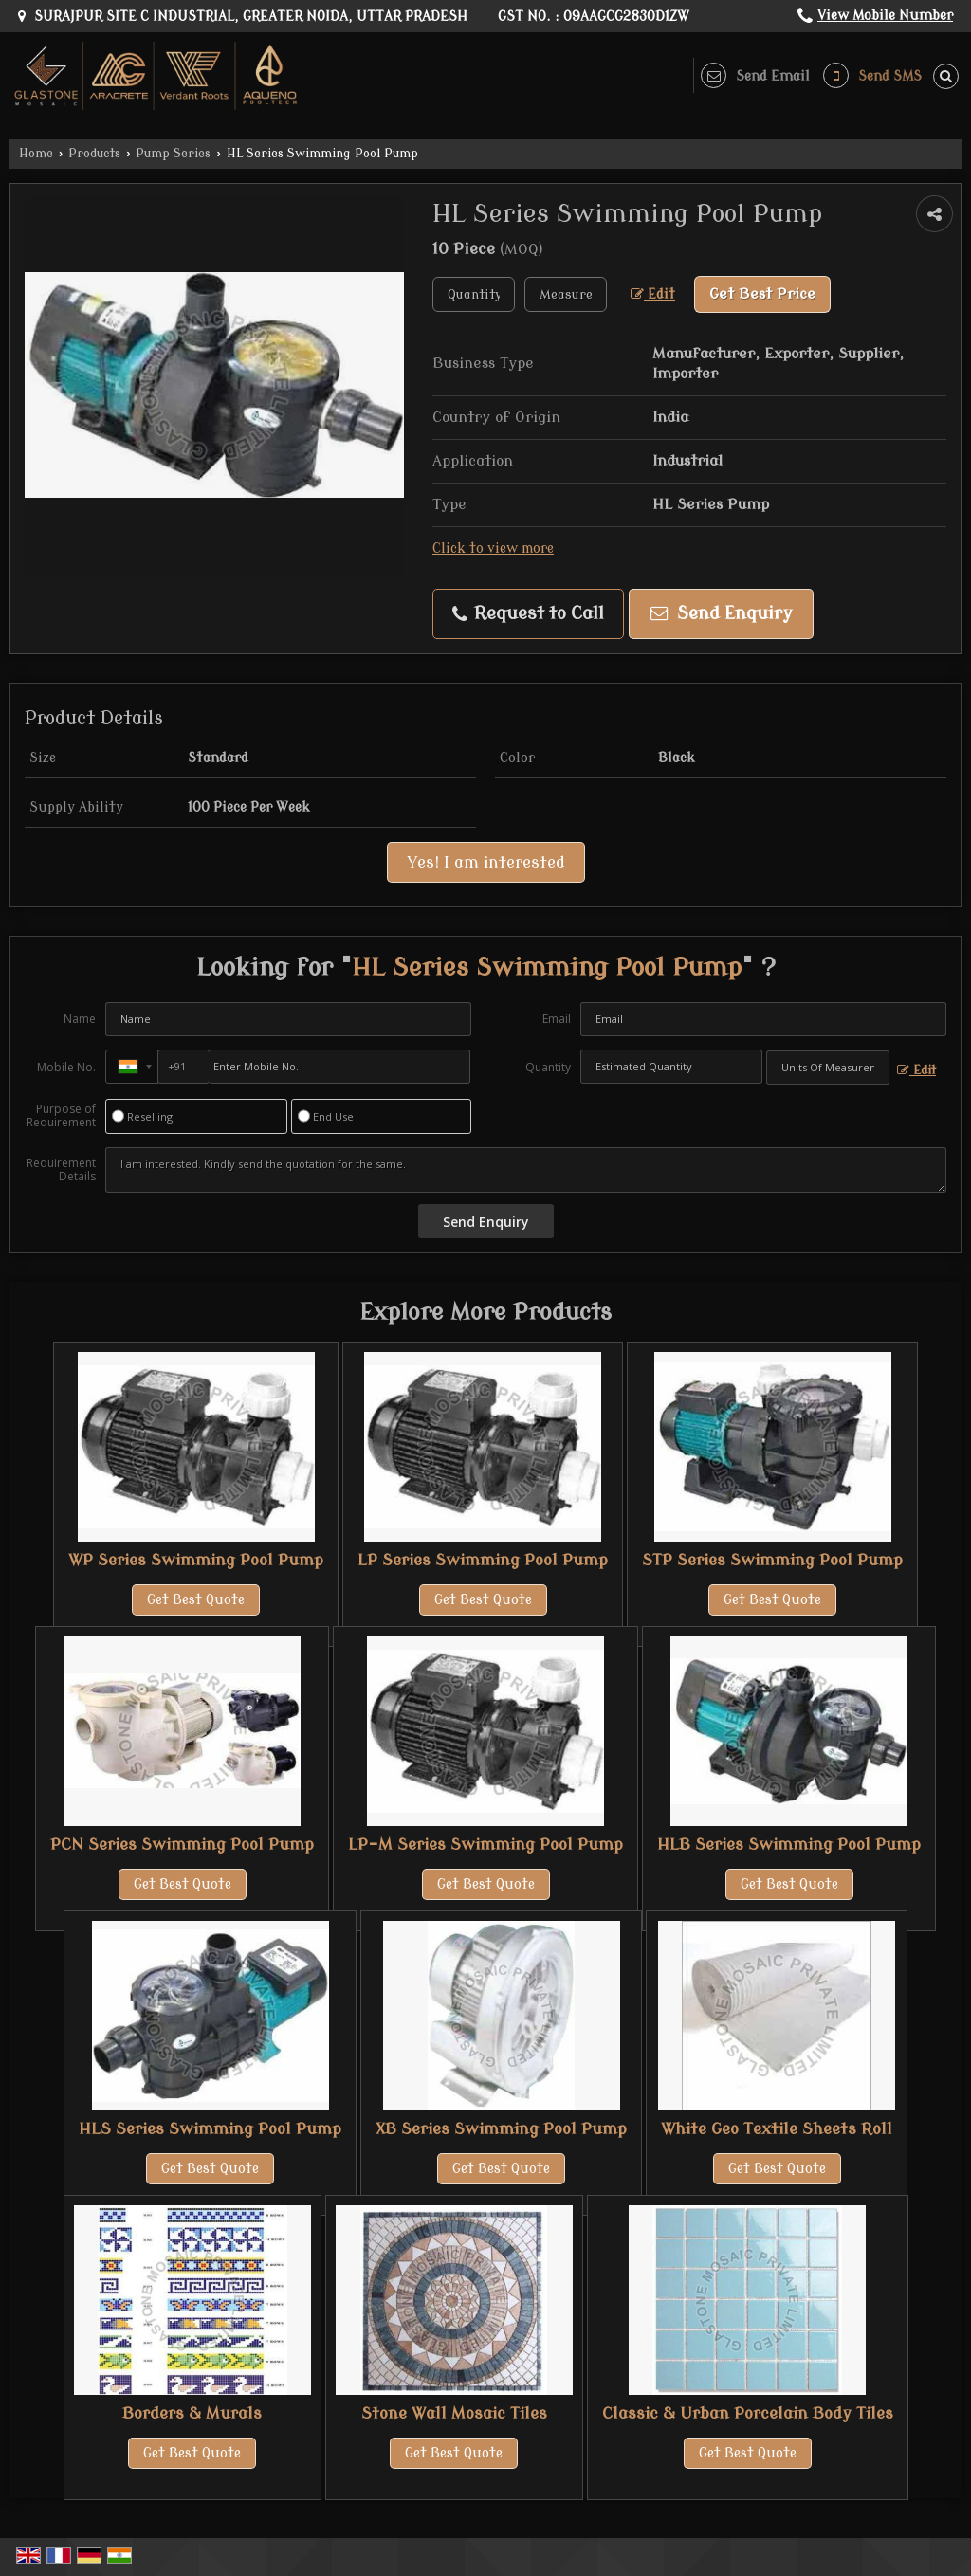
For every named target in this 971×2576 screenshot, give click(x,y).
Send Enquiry (721, 614)
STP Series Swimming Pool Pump (772, 1560)
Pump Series (173, 153)
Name (80, 1019)
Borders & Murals (192, 2413)
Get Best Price (762, 293)
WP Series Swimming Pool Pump (195, 1560)
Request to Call (528, 614)
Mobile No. (66, 1067)
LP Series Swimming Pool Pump (482, 1560)
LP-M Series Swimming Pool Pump (485, 1845)
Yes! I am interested (486, 862)
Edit (653, 294)
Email (556, 1019)
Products (94, 153)
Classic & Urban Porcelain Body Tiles (747, 2413)
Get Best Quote (196, 1600)
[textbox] (565, 294)
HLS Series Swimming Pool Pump (210, 2129)
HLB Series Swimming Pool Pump (789, 1845)
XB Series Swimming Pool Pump (501, 2129)
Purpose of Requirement (61, 1116)
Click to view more (493, 548)
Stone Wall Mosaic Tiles (454, 2413)
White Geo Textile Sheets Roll (776, 2129)
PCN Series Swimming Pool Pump (182, 1845)
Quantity (548, 1067)
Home (36, 153)
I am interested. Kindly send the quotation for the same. (525, 1170)
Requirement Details (61, 1170)
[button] (885, 16)
